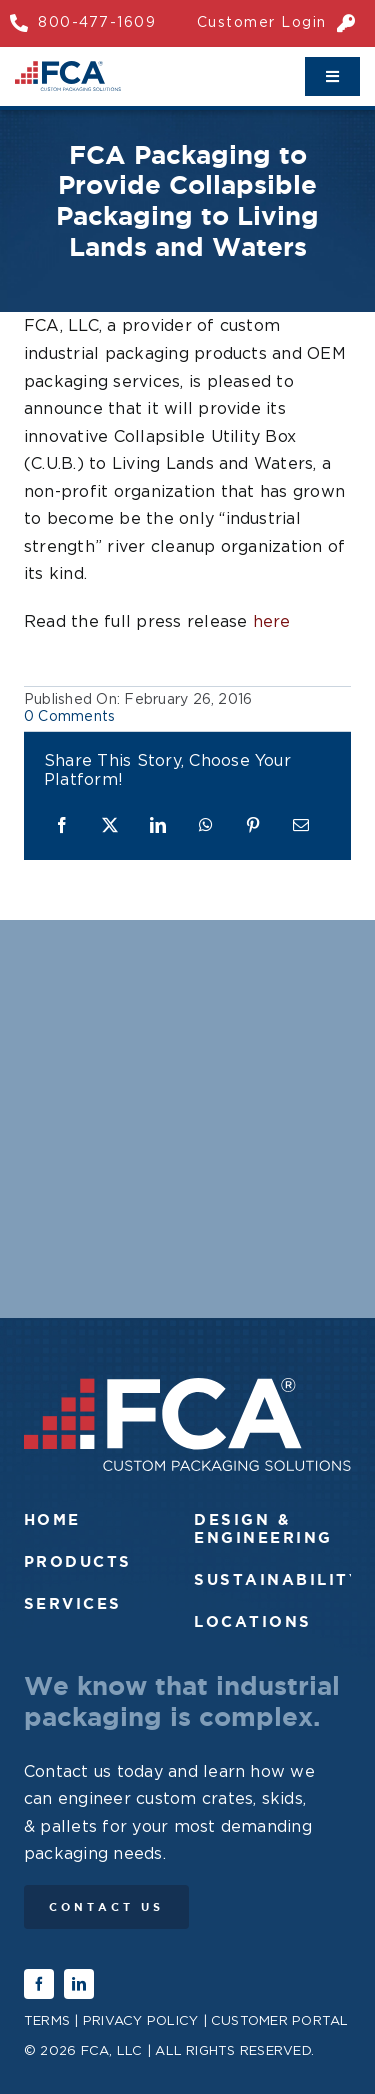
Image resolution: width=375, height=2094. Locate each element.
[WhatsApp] (206, 826)
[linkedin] (79, 1984)
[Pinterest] (253, 826)
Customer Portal (280, 2021)
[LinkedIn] (158, 826)
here (272, 622)
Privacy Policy (140, 2021)
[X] (110, 826)
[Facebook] (62, 826)
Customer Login (262, 23)
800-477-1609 (97, 23)
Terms (47, 2021)
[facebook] (39, 1984)
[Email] (301, 826)
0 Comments (69, 717)
